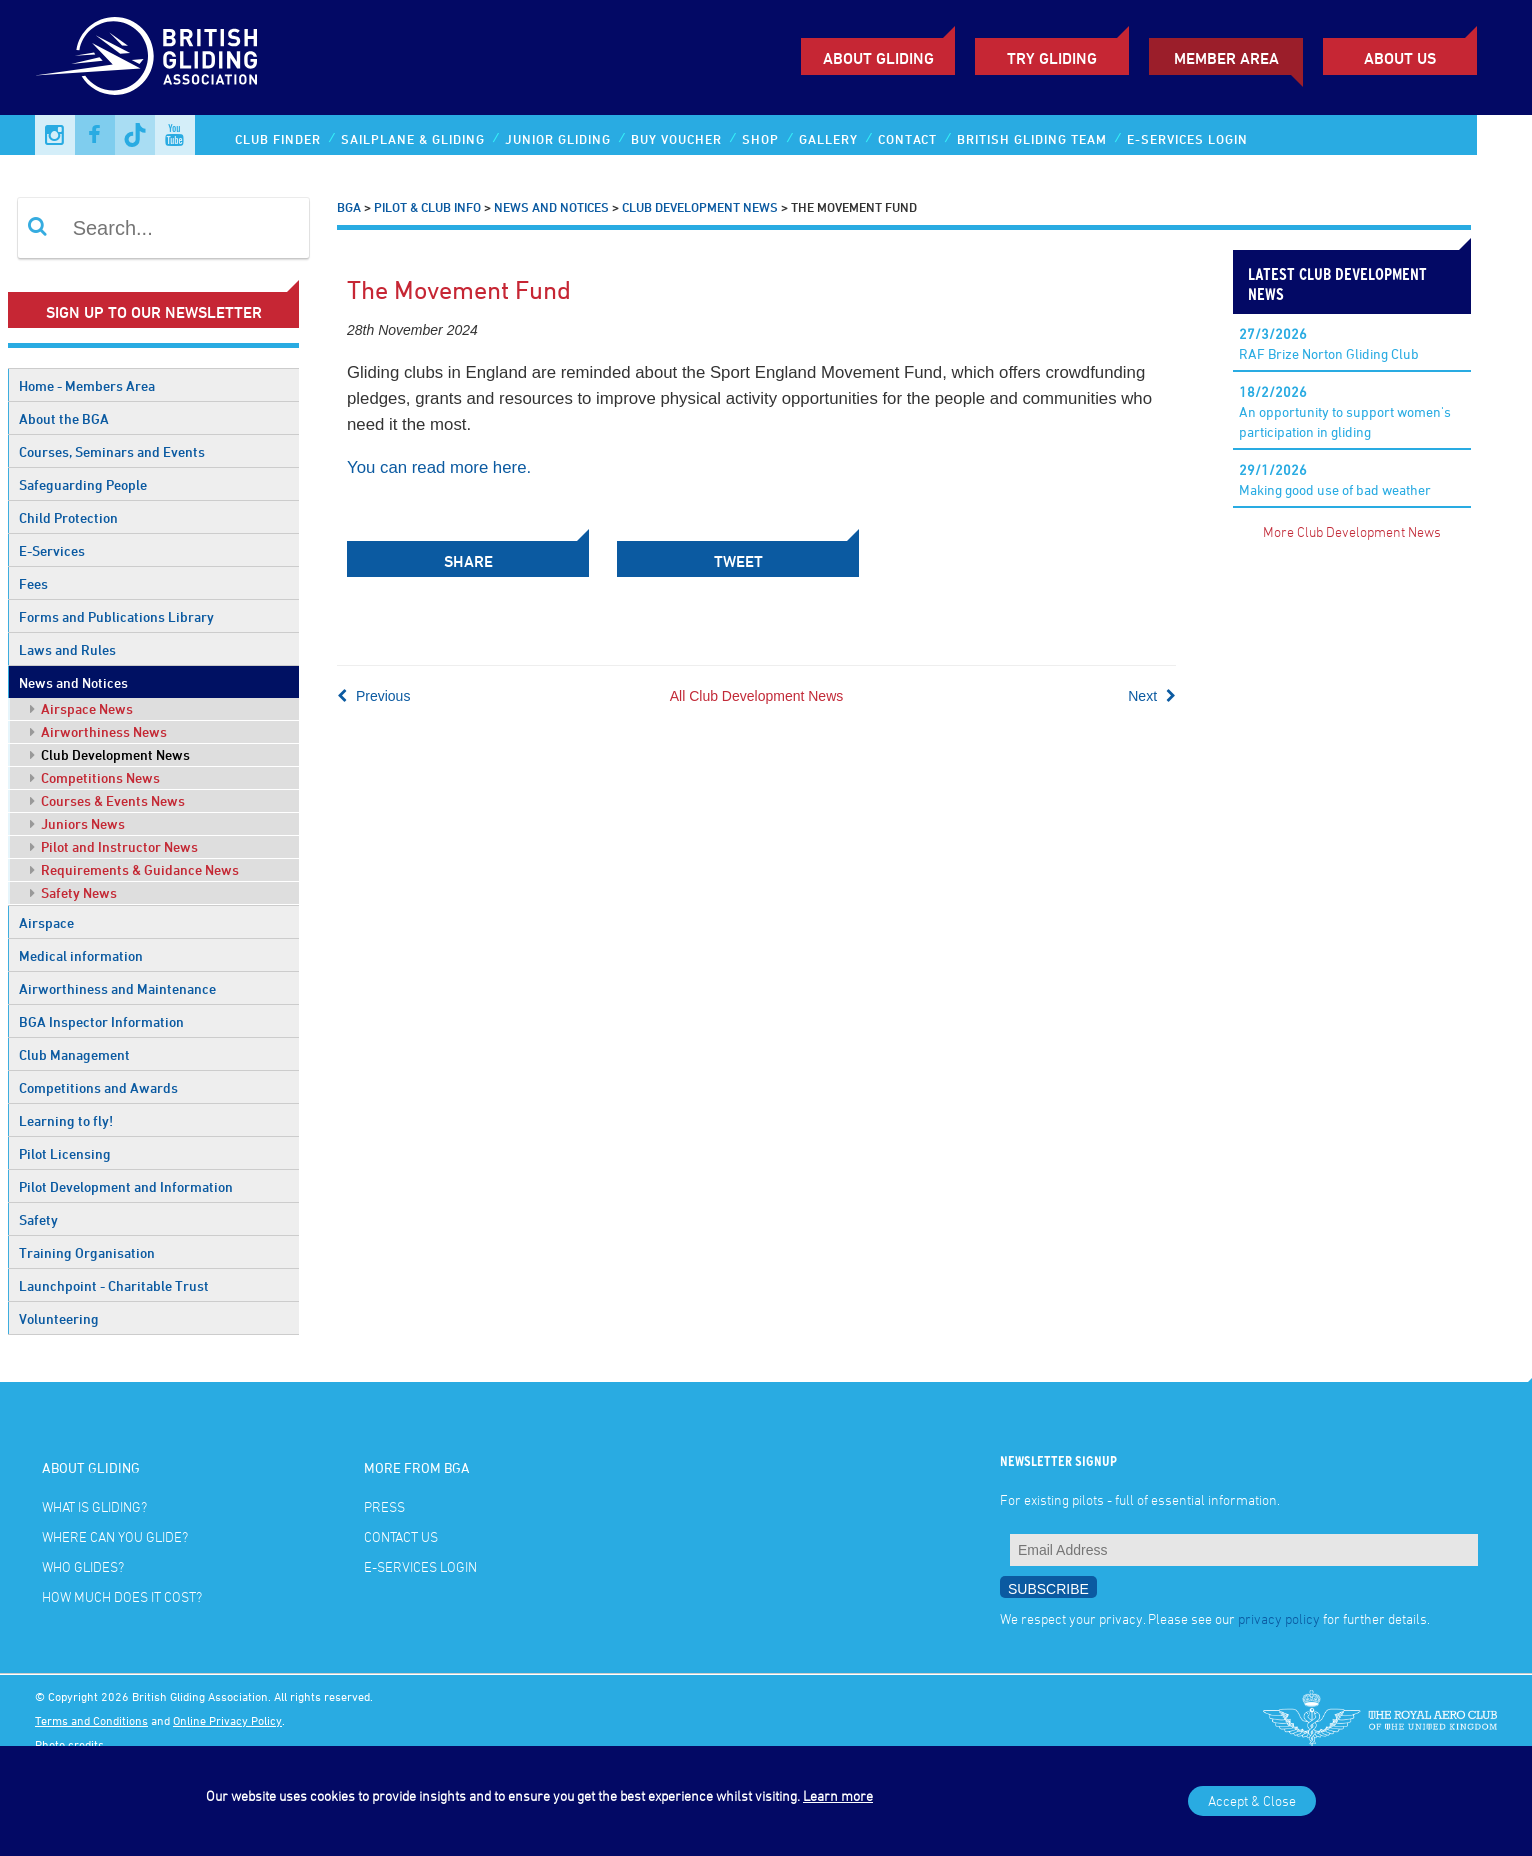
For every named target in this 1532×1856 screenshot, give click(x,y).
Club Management (74, 1054)
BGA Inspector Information (101, 1021)
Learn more (838, 1795)
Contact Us (401, 1536)
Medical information (81, 955)
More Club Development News (1352, 531)
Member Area (1226, 58)
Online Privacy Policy (227, 1720)
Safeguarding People (83, 484)
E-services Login (1187, 139)
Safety (38, 1219)
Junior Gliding (558, 139)
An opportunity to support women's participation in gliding (1345, 411)
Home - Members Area (87, 385)
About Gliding (878, 58)
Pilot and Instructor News (114, 846)
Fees (33, 583)
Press (384, 1506)
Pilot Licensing (65, 1153)
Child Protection (68, 517)
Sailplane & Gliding (413, 139)
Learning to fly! (66, 1120)
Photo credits (69, 1744)
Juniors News (77, 823)
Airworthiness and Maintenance (117, 988)
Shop (760, 139)
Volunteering (59, 1318)
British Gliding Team (1032, 139)
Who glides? (83, 1566)
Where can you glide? (115, 1536)
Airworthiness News (98, 731)
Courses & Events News (107, 800)
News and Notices (73, 682)
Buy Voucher (676, 139)
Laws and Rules (67, 649)
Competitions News (95, 777)
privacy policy (1279, 1618)
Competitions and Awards (98, 1087)
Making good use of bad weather (1335, 479)
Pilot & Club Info (427, 207)
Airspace (46, 922)
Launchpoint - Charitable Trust (114, 1285)
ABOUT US (1400, 58)
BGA (349, 207)
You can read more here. (439, 467)
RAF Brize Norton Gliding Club (1329, 343)
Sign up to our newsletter (154, 312)
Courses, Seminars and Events (112, 451)
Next (1152, 696)
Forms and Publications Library (116, 616)
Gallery (828, 139)
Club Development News (110, 754)
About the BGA (64, 418)
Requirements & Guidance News (134, 869)
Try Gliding (1052, 58)
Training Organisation (87, 1252)
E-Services (52, 550)
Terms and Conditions (91, 1720)
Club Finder (278, 139)
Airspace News (81, 708)
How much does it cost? (122, 1596)
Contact (907, 139)
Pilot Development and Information (126, 1186)
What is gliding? (94, 1506)
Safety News (73, 892)
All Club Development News (757, 696)
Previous (373, 696)
